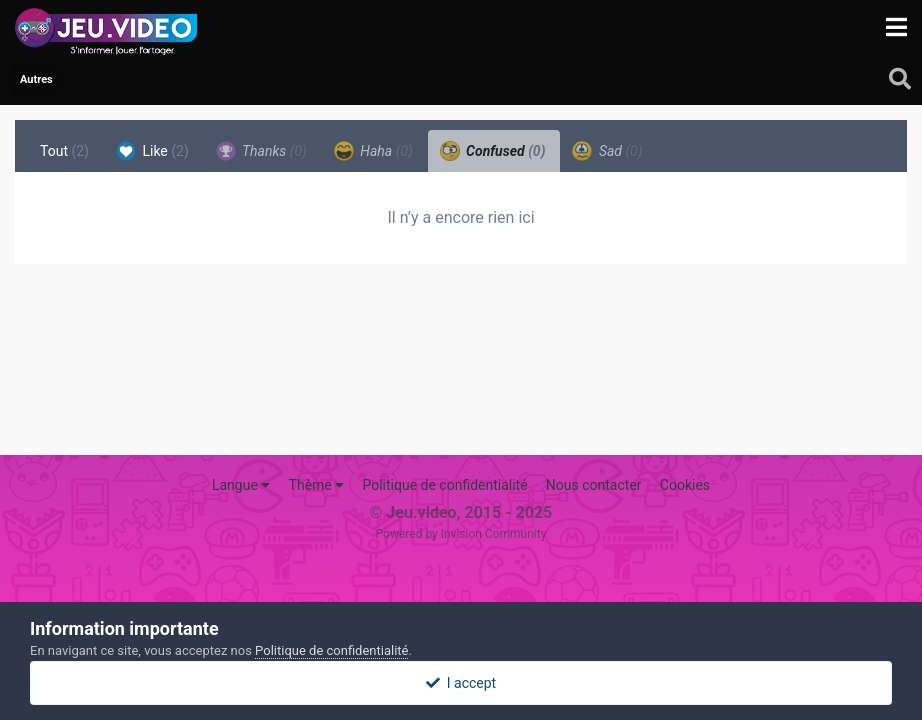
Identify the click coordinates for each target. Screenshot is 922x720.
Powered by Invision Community (461, 534)
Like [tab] (152, 151)
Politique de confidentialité (444, 485)
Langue (241, 485)
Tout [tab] (64, 151)
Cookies (685, 485)
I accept (461, 683)
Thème (317, 485)
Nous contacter (594, 485)
